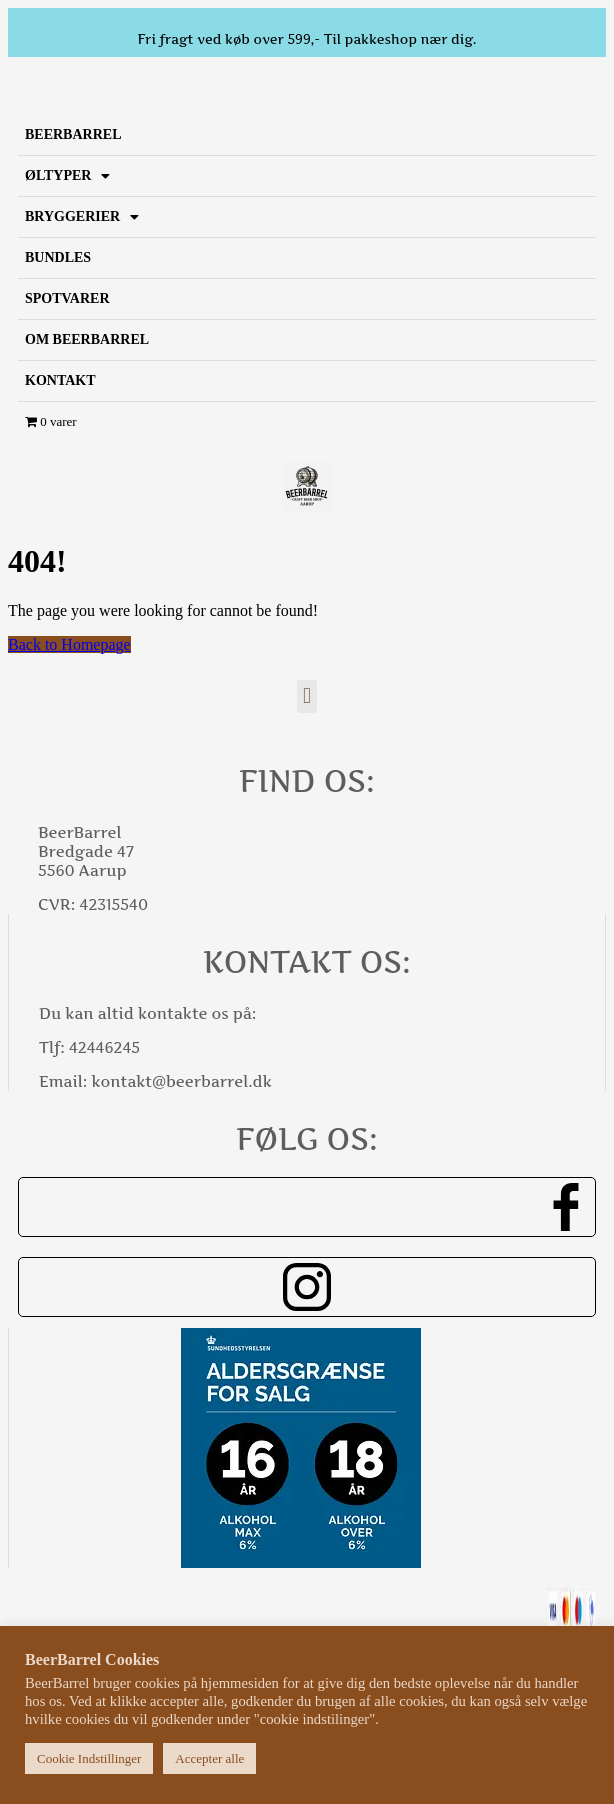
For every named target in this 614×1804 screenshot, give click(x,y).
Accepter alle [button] (209, 1758)
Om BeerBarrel (87, 339)
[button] (306, 696)
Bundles (58, 257)
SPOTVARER (67, 298)
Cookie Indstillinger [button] (89, 1758)
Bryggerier (82, 217)
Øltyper (67, 176)
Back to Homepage (69, 644)
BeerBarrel (73, 134)
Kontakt (60, 380)
